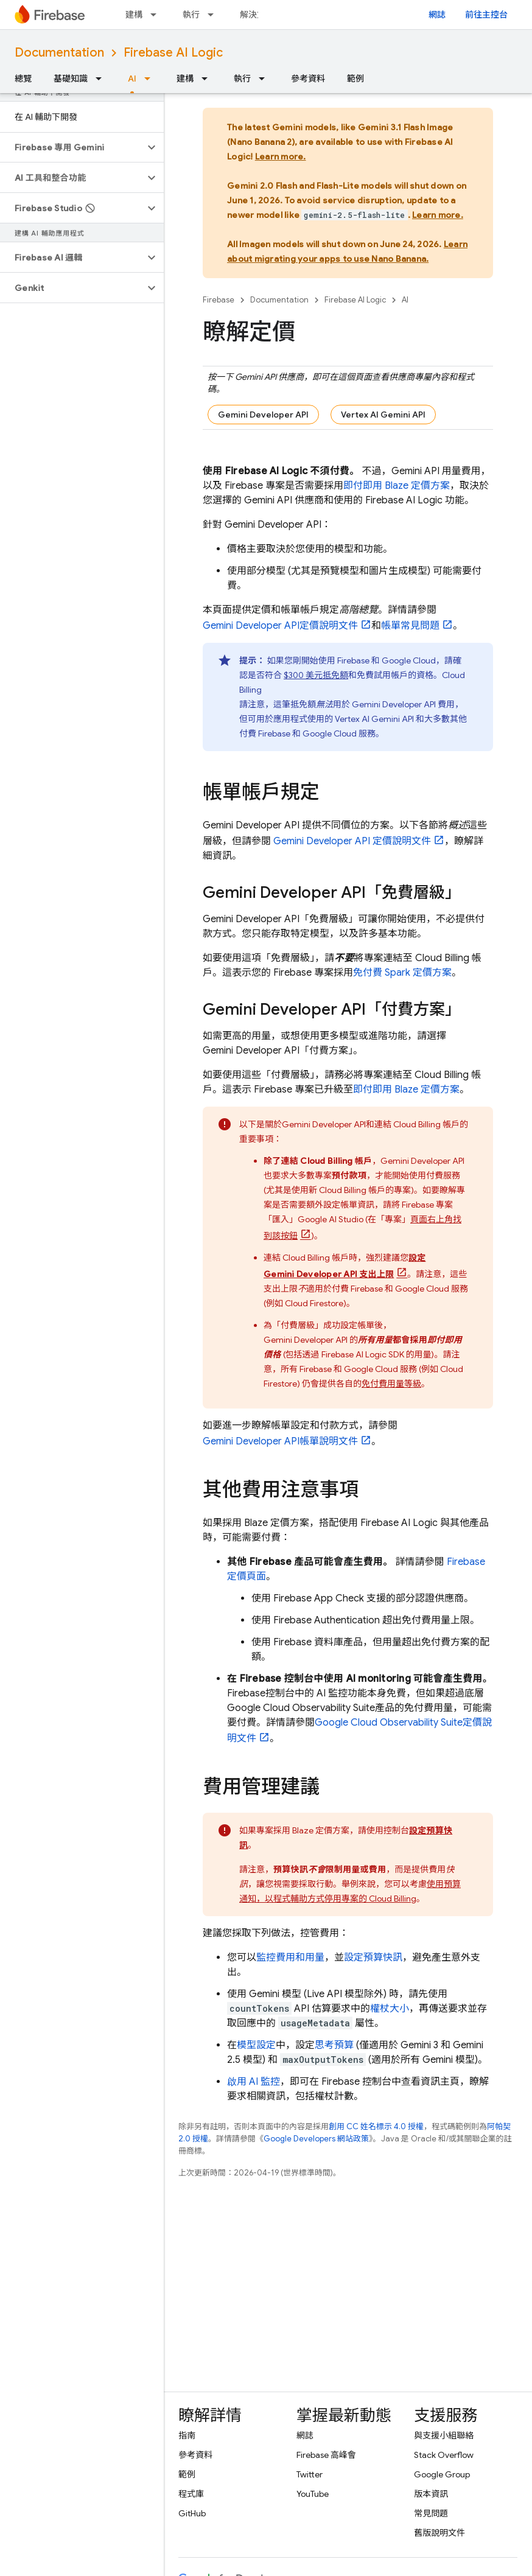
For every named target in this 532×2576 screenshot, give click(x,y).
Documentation (59, 52)
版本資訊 (431, 2493)
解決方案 (257, 14)
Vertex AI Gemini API (383, 414)
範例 (355, 78)
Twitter (309, 2474)
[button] (72, 147)
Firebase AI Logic (173, 52)
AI (405, 300)
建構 (133, 14)
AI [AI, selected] (132, 78)
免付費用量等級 (391, 1383)
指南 (186, 2435)
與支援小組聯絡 (444, 2435)
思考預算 (334, 2045)
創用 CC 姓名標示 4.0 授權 (376, 2126)
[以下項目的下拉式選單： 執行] (214, 14)
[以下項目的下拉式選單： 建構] (157, 14)
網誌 (437, 14)
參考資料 (308, 78)
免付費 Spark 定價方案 (402, 973)
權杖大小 (389, 2009)
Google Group (442, 2474)
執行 (191, 14)
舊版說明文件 (439, 2532)
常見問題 (431, 2513)
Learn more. (280, 156)
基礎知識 (71, 78)
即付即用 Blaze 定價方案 (396, 486)
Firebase (218, 300)
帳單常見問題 (410, 626)
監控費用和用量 (290, 1957)
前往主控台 (486, 14)
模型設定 (256, 2045)
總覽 (23, 78)
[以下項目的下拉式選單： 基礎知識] (102, 78)
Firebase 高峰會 (326, 2454)
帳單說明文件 (280, 1441)
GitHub (192, 2513)
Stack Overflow (444, 2454)
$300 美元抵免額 (316, 675)
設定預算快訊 (373, 1957)
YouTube (312, 2493)
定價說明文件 (280, 626)
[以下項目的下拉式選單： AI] (151, 78)
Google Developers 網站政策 (316, 2138)
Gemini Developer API (263, 414)
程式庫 (191, 2493)
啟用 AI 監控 (253, 2082)
